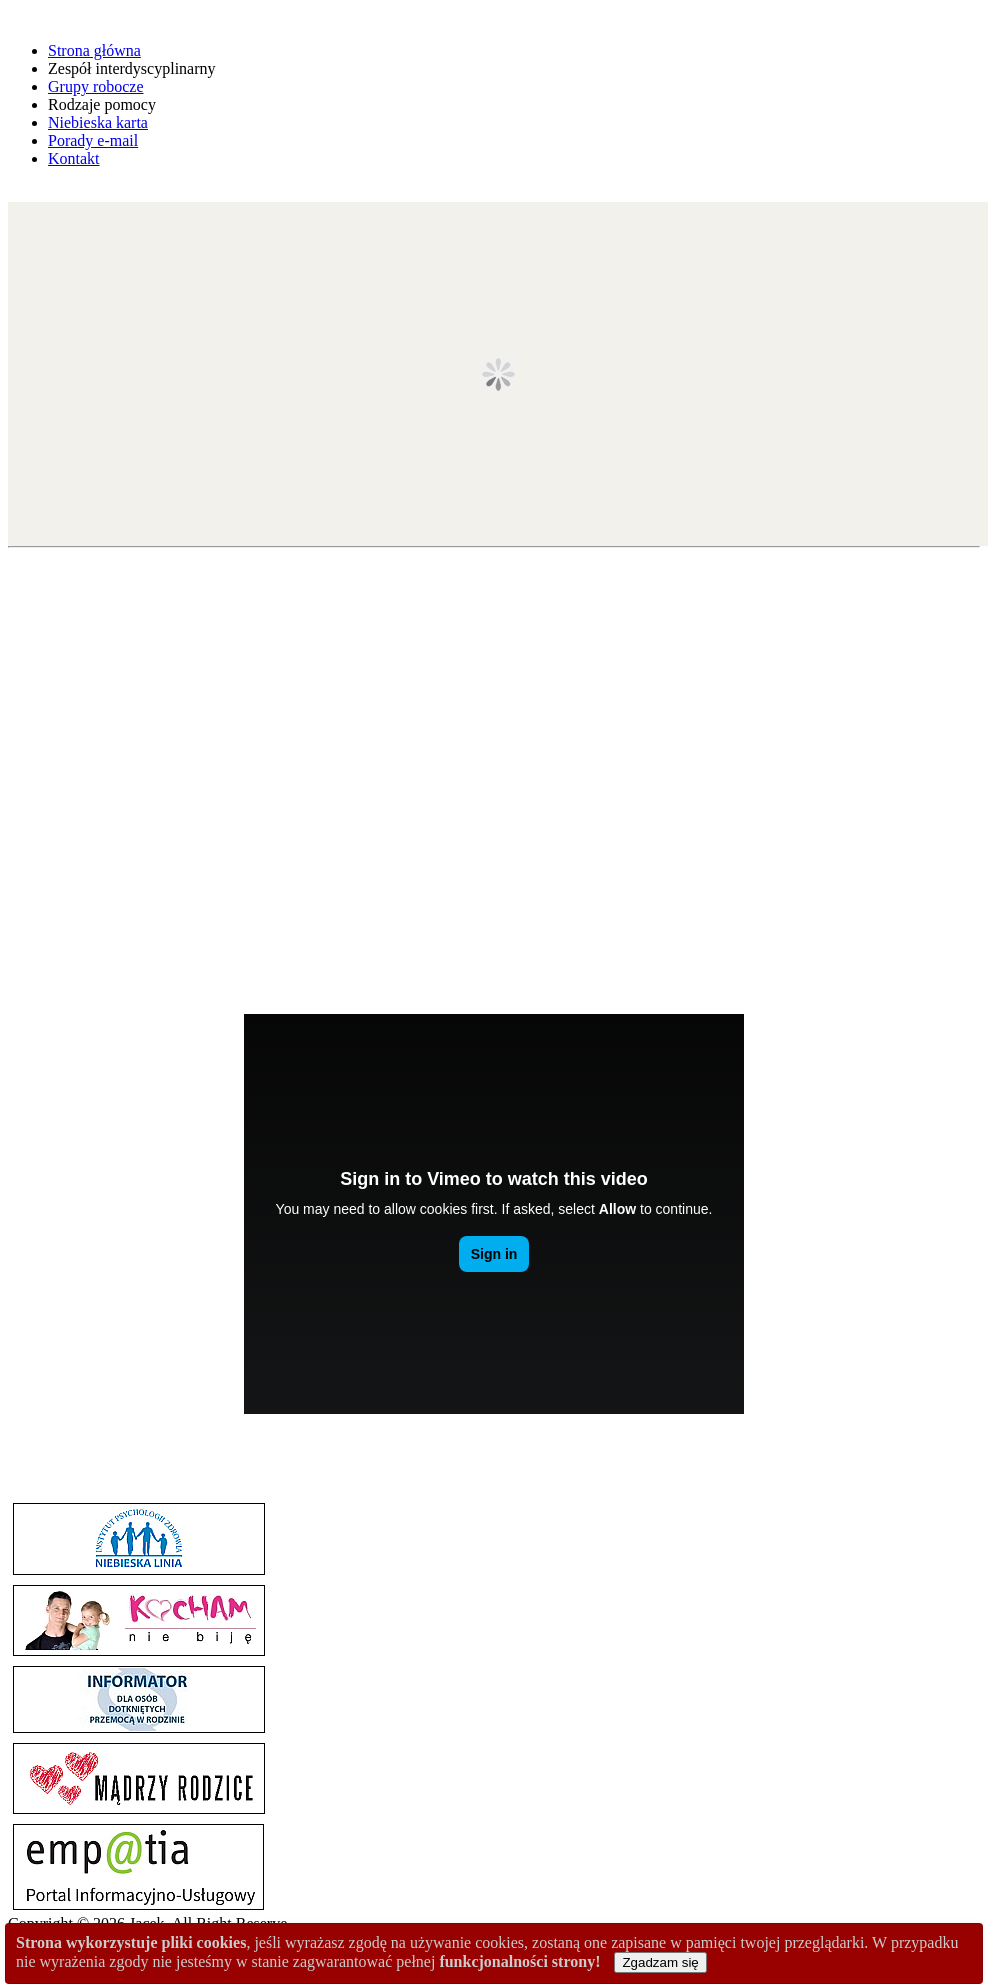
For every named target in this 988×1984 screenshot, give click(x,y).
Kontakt (74, 158)
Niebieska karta (98, 122)
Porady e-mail (93, 140)
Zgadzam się (660, 1962)
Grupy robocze (96, 86)
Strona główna (94, 50)
